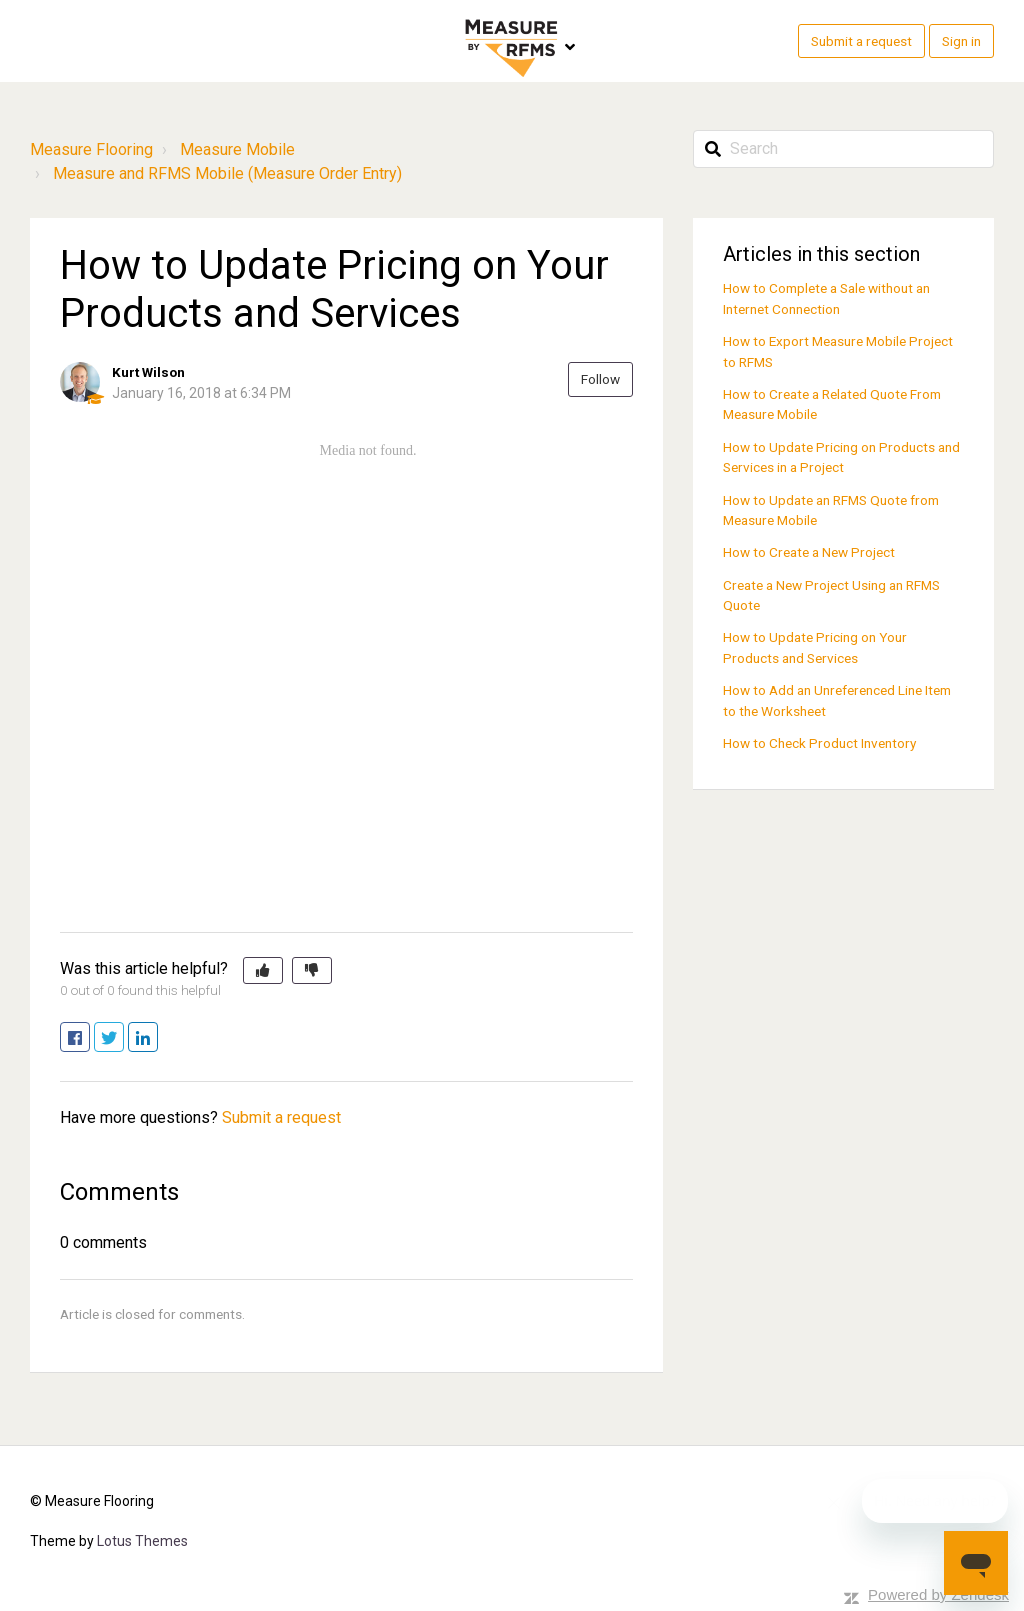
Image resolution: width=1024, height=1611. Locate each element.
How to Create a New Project (809, 552)
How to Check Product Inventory (819, 743)
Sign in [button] (961, 41)
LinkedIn (157, 1038)
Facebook (89, 1038)
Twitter (123, 1038)
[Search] (843, 149)
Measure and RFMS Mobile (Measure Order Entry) (227, 173)
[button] (263, 971)
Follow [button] (600, 379)
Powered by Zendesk (938, 1594)
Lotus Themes (142, 1541)
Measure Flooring (91, 149)
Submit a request (861, 41)
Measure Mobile (237, 149)
